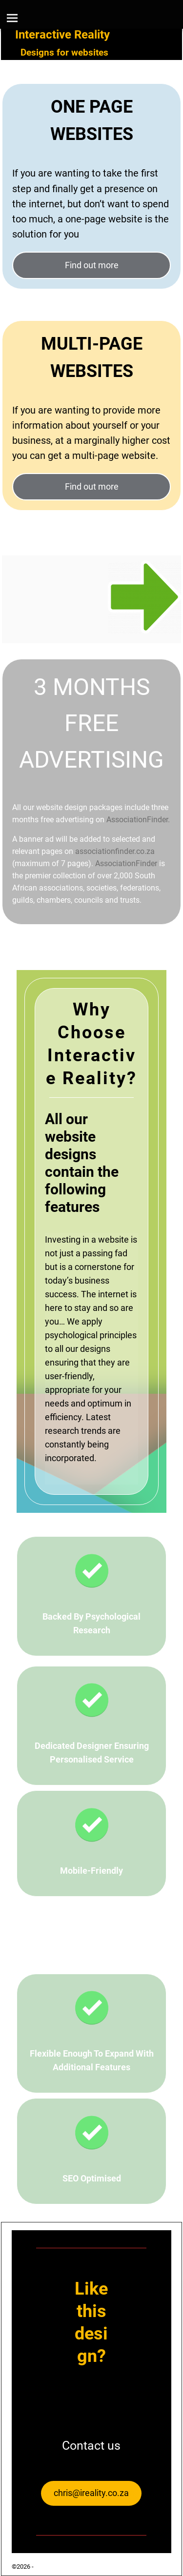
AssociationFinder (126, 863)
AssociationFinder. (138, 819)
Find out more (92, 265)
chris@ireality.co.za (91, 2493)
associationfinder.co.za (115, 851)
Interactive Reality (62, 34)
